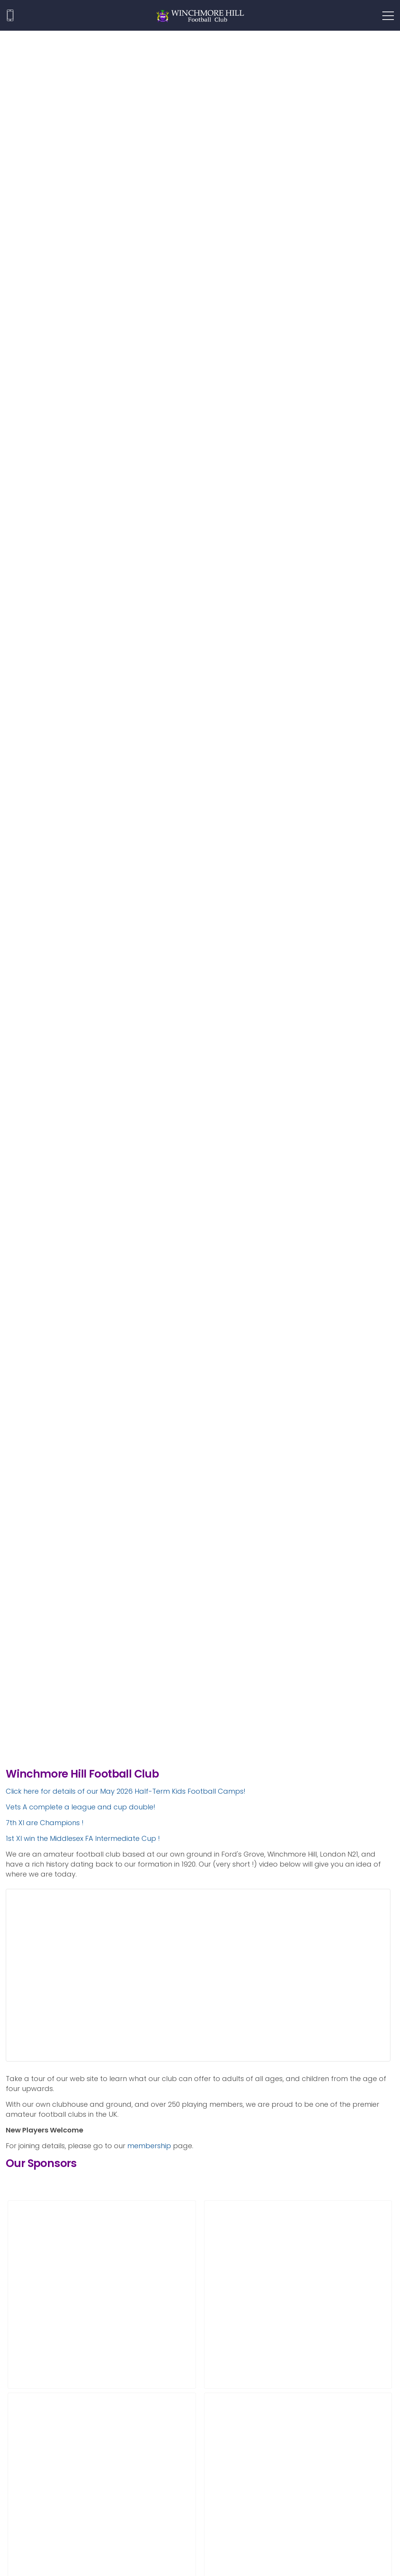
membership (149, 2146)
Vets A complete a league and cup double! (80, 1807)
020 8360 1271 (10, 15)
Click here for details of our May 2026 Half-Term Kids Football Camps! (125, 1791)
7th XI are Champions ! (45, 1822)
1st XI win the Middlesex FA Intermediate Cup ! (83, 1838)
